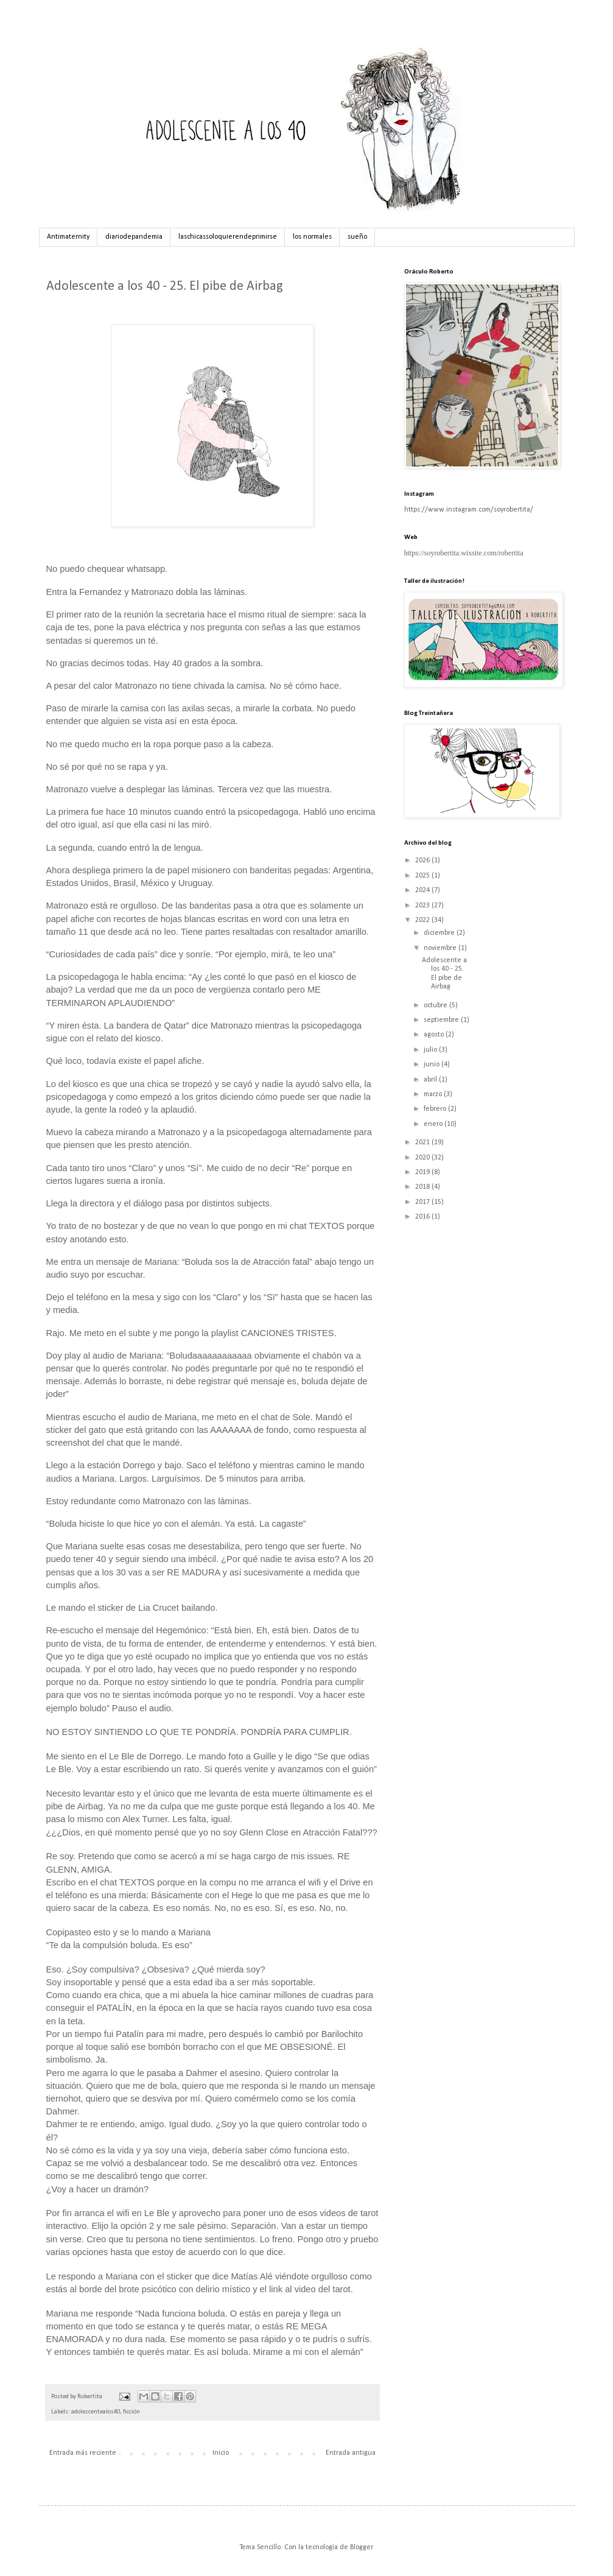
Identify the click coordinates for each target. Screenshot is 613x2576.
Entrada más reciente (82, 2453)
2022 (423, 920)
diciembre (440, 933)
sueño (357, 237)
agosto (435, 1034)
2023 (423, 905)
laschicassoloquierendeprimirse (227, 237)
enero (434, 1124)
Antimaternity (68, 237)
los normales (312, 237)
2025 (423, 875)
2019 (423, 1172)
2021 (423, 1142)
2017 (423, 1202)
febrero (436, 1109)
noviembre (441, 948)
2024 (423, 890)
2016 (423, 1216)
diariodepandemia (134, 237)
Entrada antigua (351, 2453)
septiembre (442, 1020)
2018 (423, 1187)
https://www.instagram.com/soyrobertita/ (468, 509)
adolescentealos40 (95, 2412)
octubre (436, 1005)
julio (431, 1050)
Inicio (220, 2453)
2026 (423, 860)
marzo (434, 1094)
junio (432, 1064)
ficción (131, 2412)
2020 (423, 1157)
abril (431, 1079)
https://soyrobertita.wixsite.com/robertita (464, 553)
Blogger (361, 2547)
